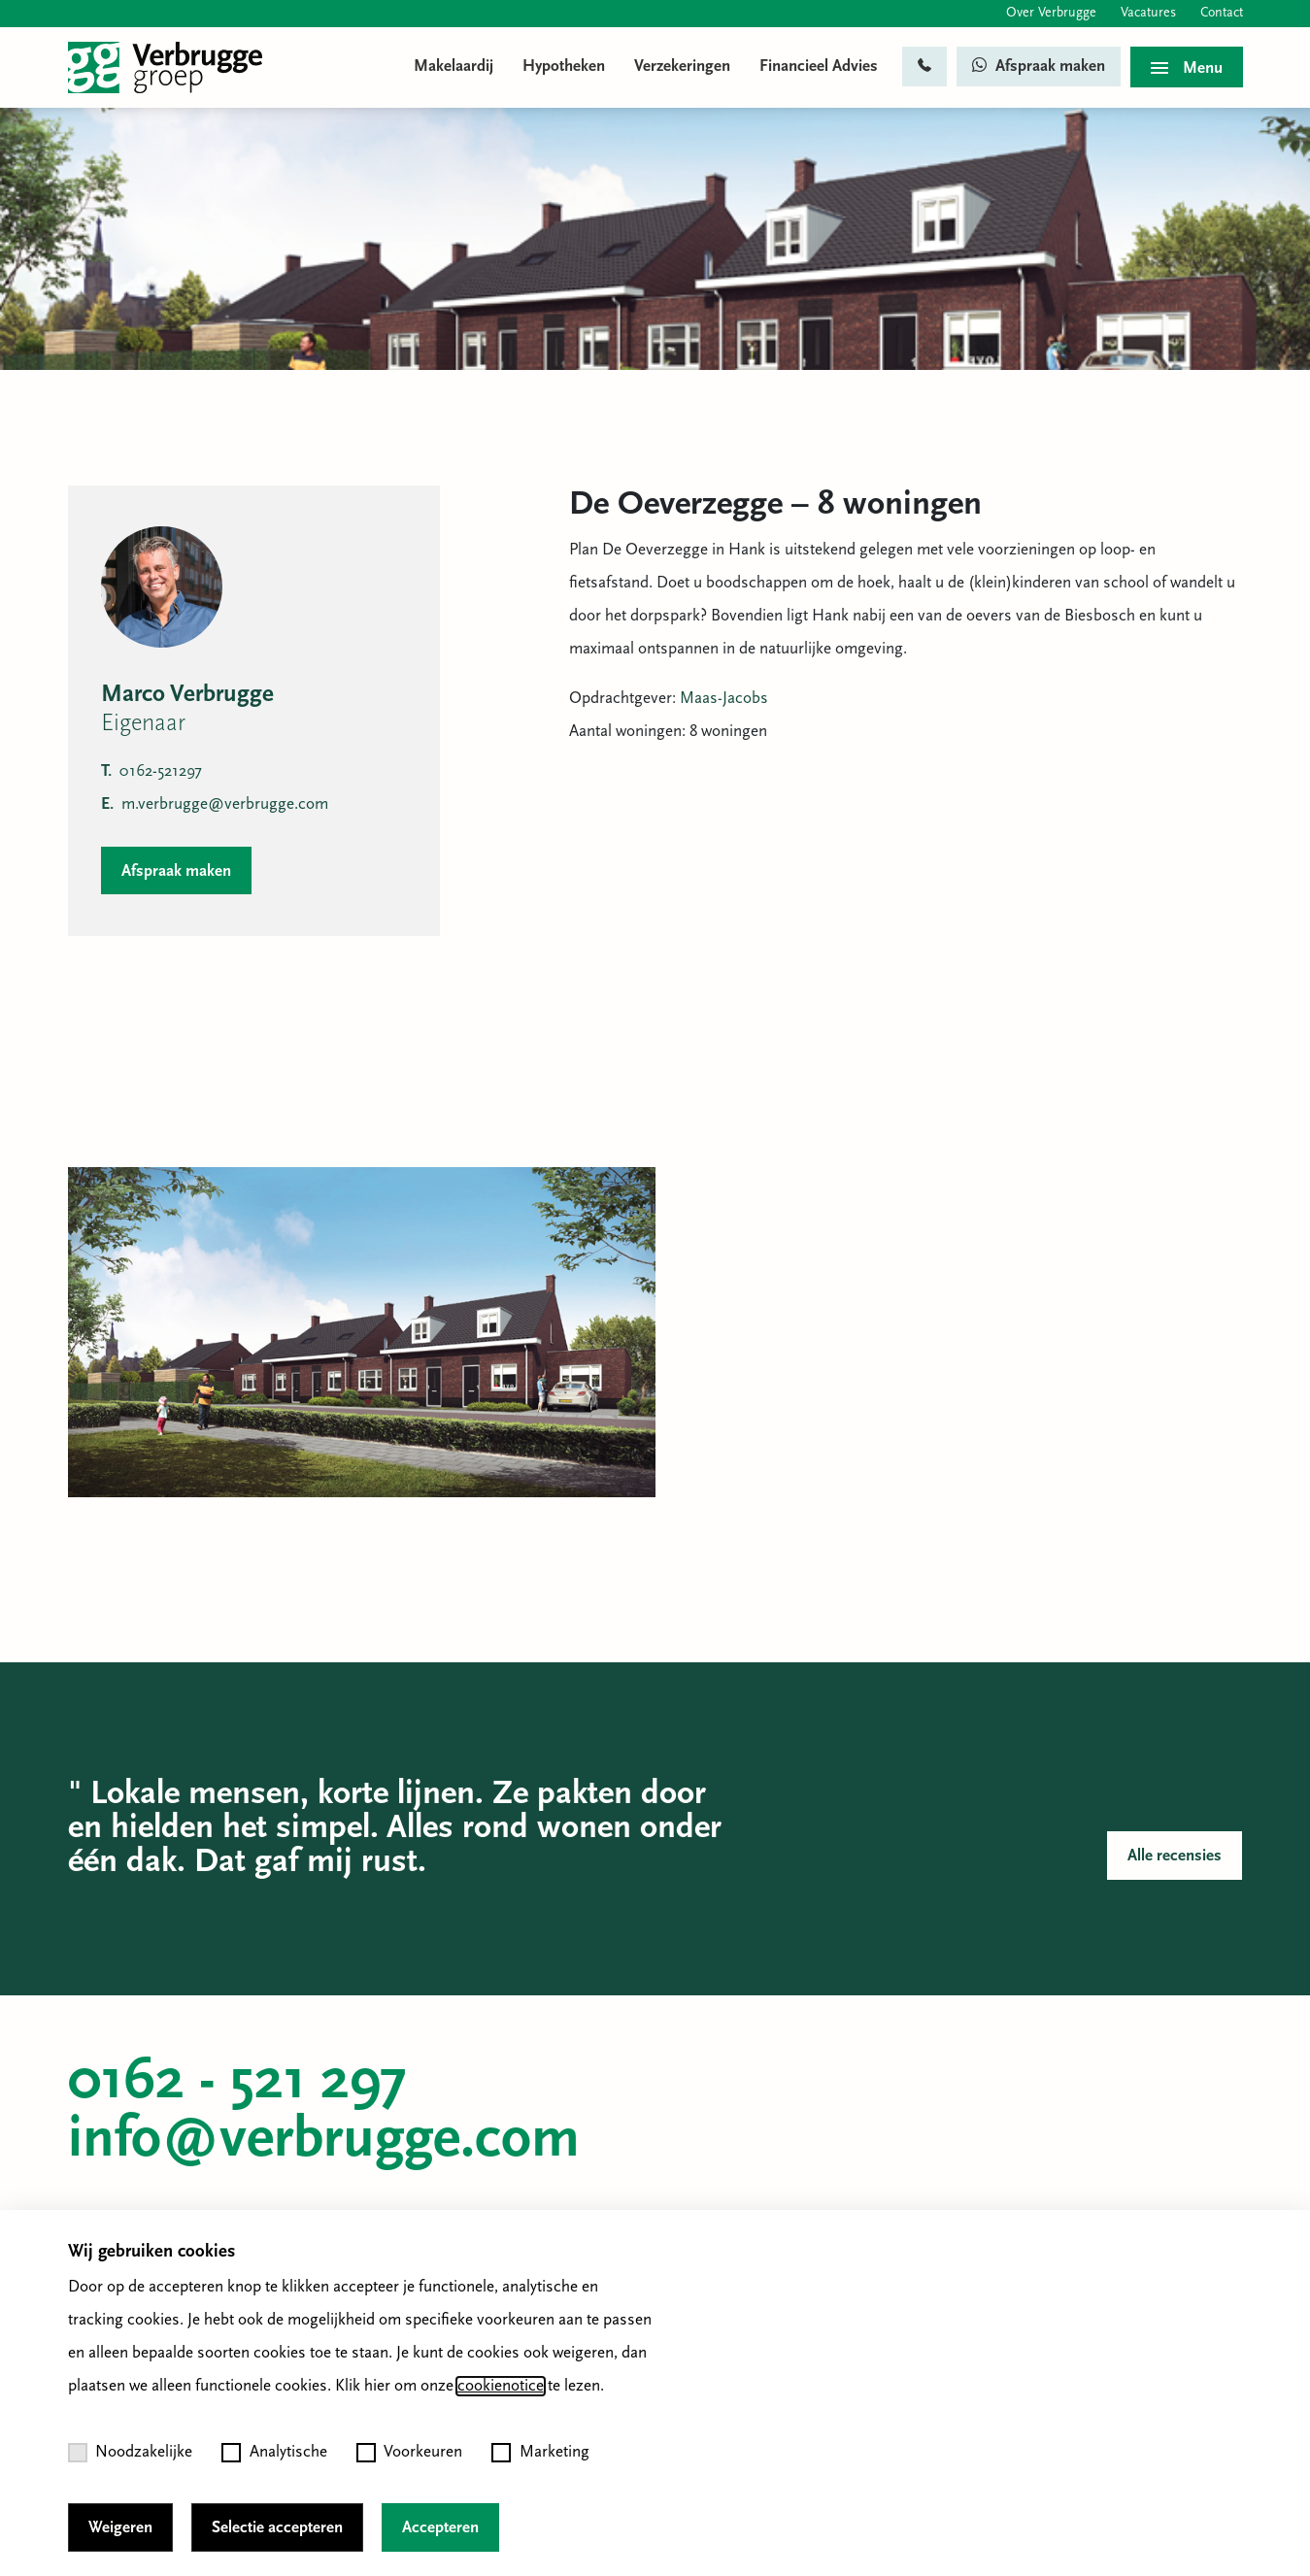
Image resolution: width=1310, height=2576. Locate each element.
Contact (1221, 13)
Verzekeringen (682, 66)
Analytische (274, 2452)
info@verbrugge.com (324, 2141)
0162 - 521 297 (237, 2083)
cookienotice (500, 2386)
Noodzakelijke (130, 2452)
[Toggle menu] (1186, 67)
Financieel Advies (818, 66)
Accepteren (440, 2528)
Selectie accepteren (277, 2528)
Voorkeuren (409, 2452)
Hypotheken (563, 66)
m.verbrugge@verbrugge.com (214, 804)
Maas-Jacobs (724, 698)
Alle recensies (1174, 1856)
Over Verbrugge (1051, 13)
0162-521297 (151, 771)
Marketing (540, 2452)
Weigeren (120, 2528)
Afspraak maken (1038, 65)
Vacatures (1148, 13)
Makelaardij (453, 66)
